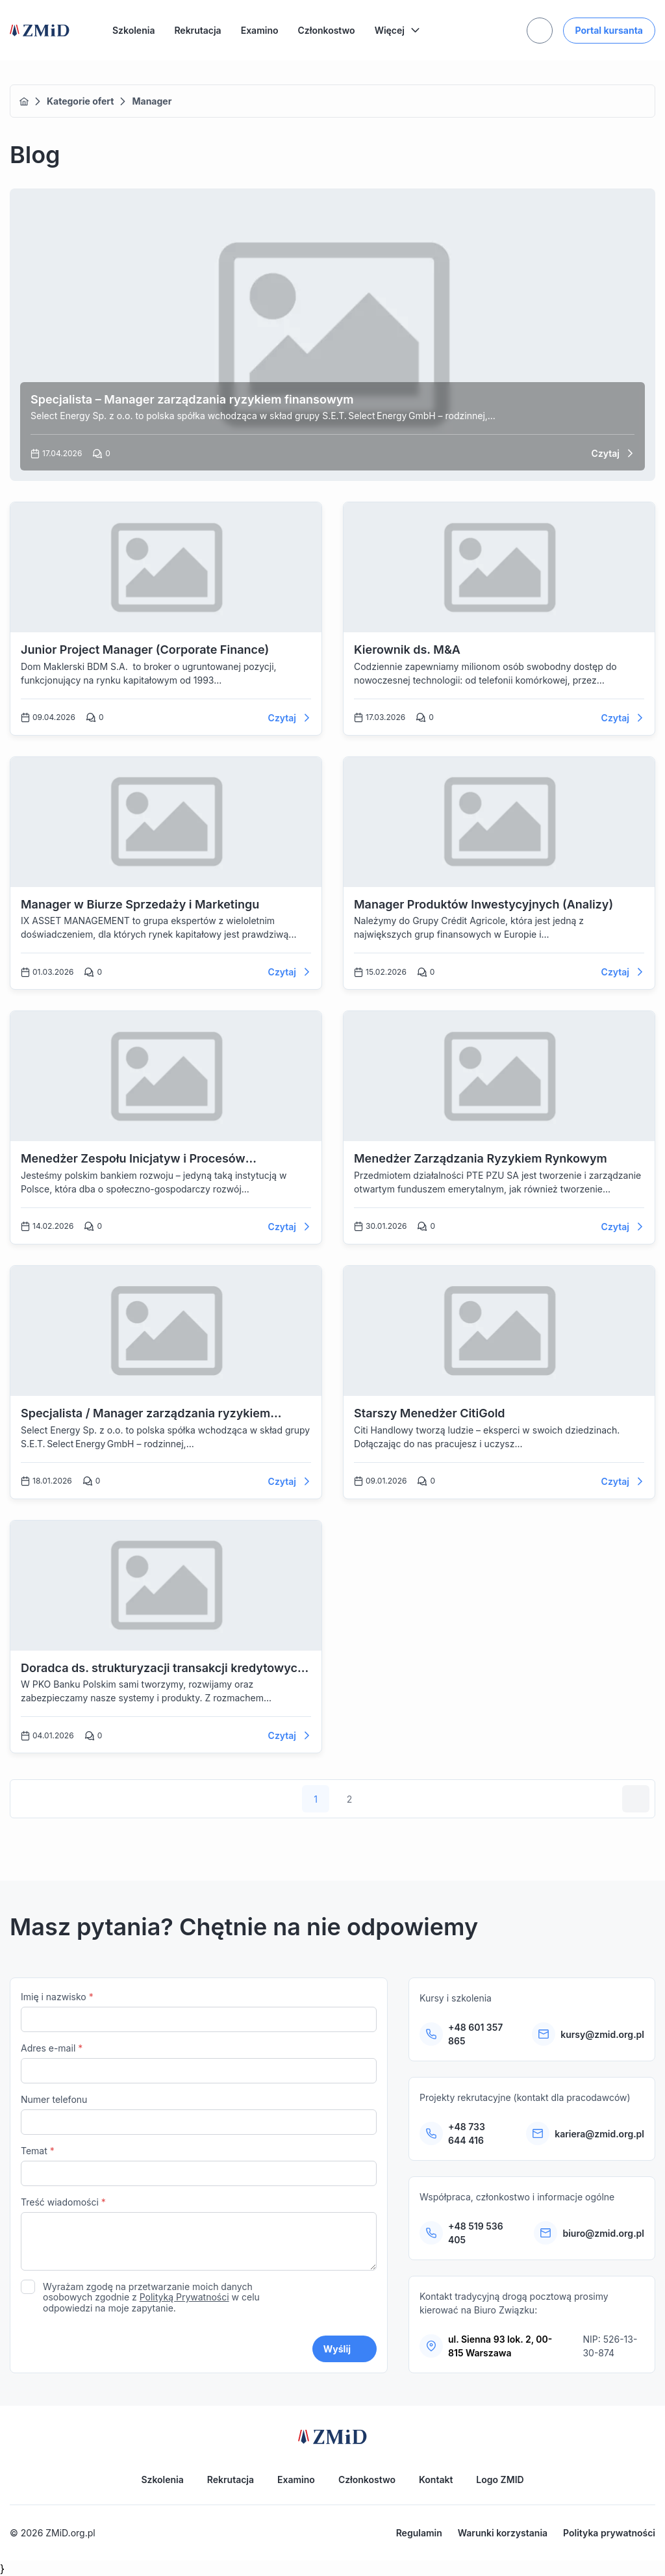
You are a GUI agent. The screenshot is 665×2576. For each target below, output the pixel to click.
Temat (199, 2165)
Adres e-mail (199, 2062)
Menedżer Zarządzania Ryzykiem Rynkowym (480, 1158)
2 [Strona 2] (350, 1799)
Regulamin (419, 2532)
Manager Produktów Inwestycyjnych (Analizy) (483, 904)
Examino (260, 30)
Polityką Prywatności (184, 2296)
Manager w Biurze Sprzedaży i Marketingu (140, 904)
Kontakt (436, 2479)
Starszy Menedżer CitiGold (429, 1413)
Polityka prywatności (609, 2532)
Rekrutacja (197, 30)
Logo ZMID (499, 2479)
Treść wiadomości (199, 2235)
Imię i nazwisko (199, 2011)
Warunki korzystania (502, 2532)
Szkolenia (133, 30)
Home (24, 101)
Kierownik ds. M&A (407, 649)
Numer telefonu (199, 2114)
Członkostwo (326, 30)
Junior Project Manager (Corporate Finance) (145, 649)
